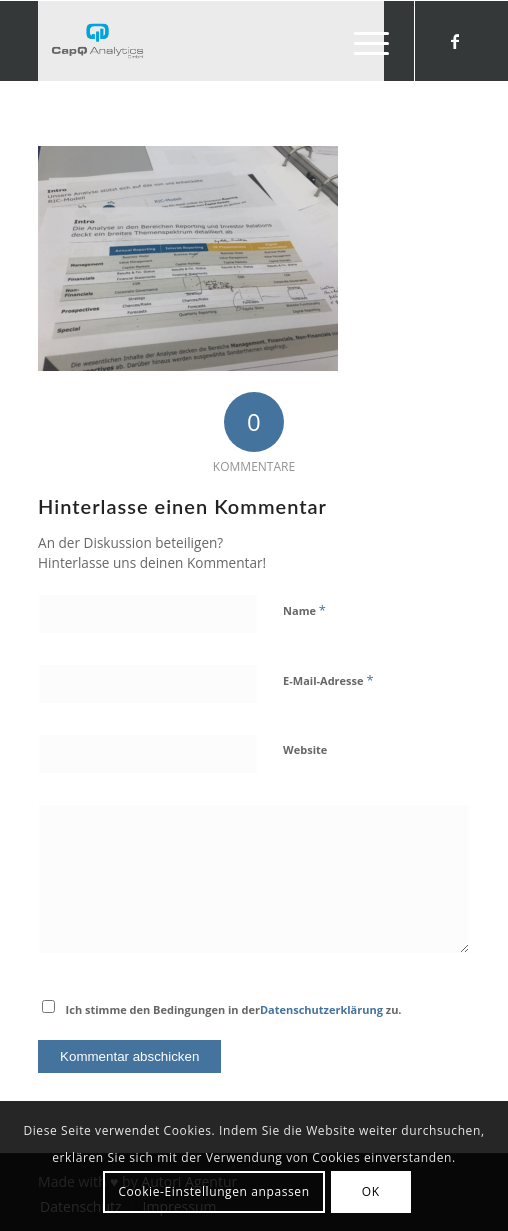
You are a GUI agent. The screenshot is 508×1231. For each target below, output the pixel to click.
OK (371, 1191)
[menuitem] (361, 41)
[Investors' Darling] (210, 41)
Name (304, 610)
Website (305, 749)
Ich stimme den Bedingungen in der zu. (234, 1009)
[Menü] (361, 41)
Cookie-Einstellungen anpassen (213, 1191)
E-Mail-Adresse (328, 680)
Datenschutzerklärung (321, 1009)
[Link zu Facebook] (455, 41)
